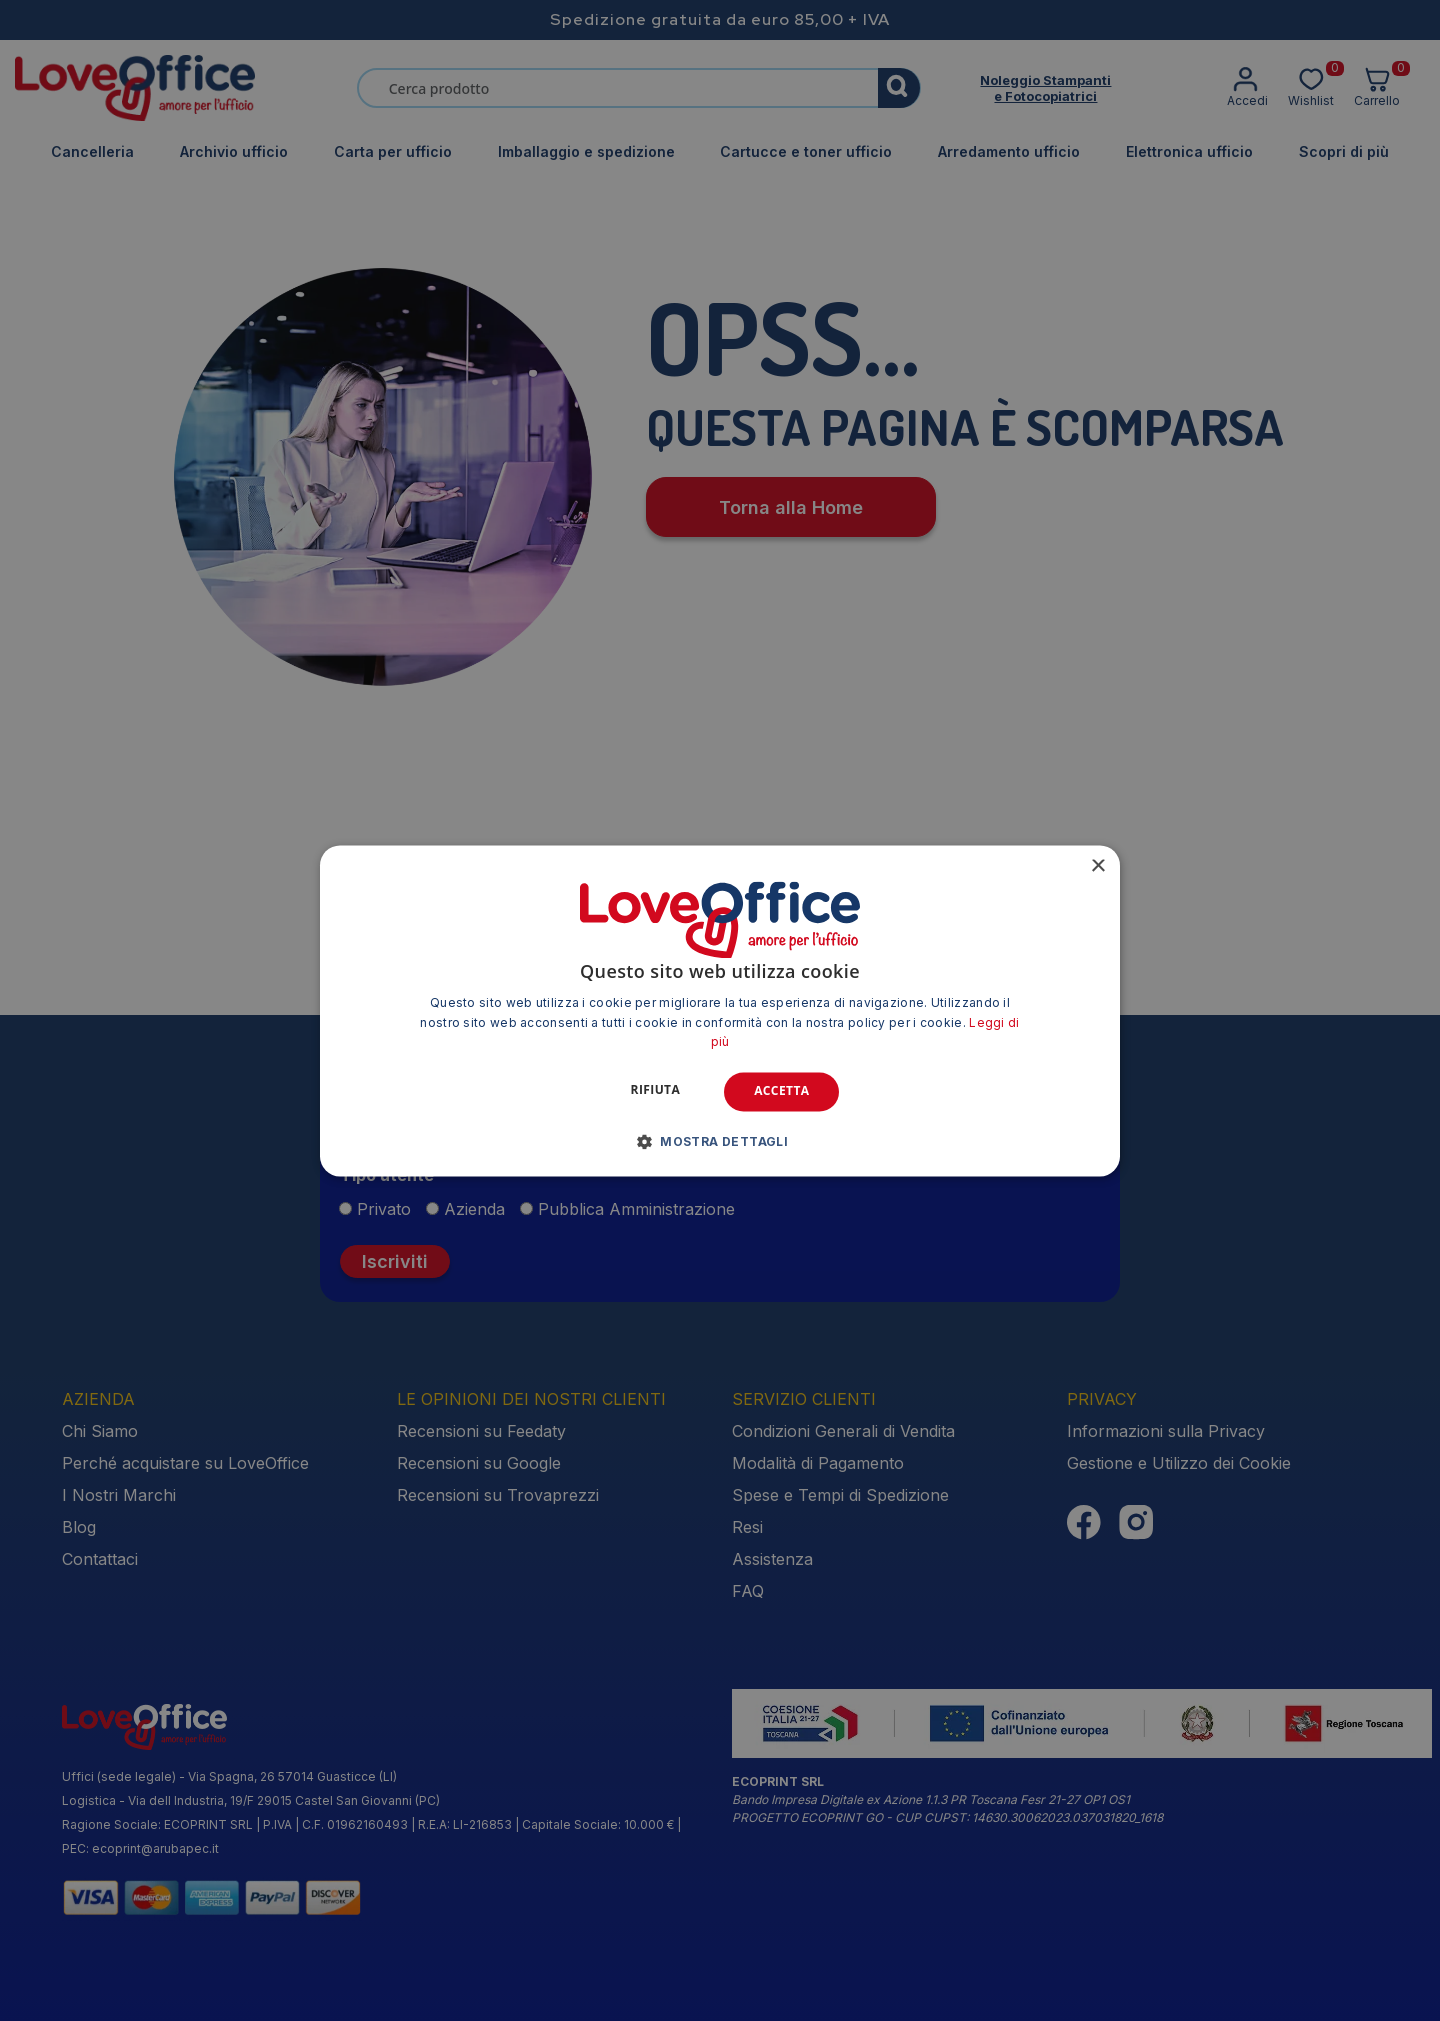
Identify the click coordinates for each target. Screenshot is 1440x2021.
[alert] (720, 1010)
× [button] (1097, 866)
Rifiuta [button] (656, 1090)
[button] (720, 1141)
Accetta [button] (781, 1091)
